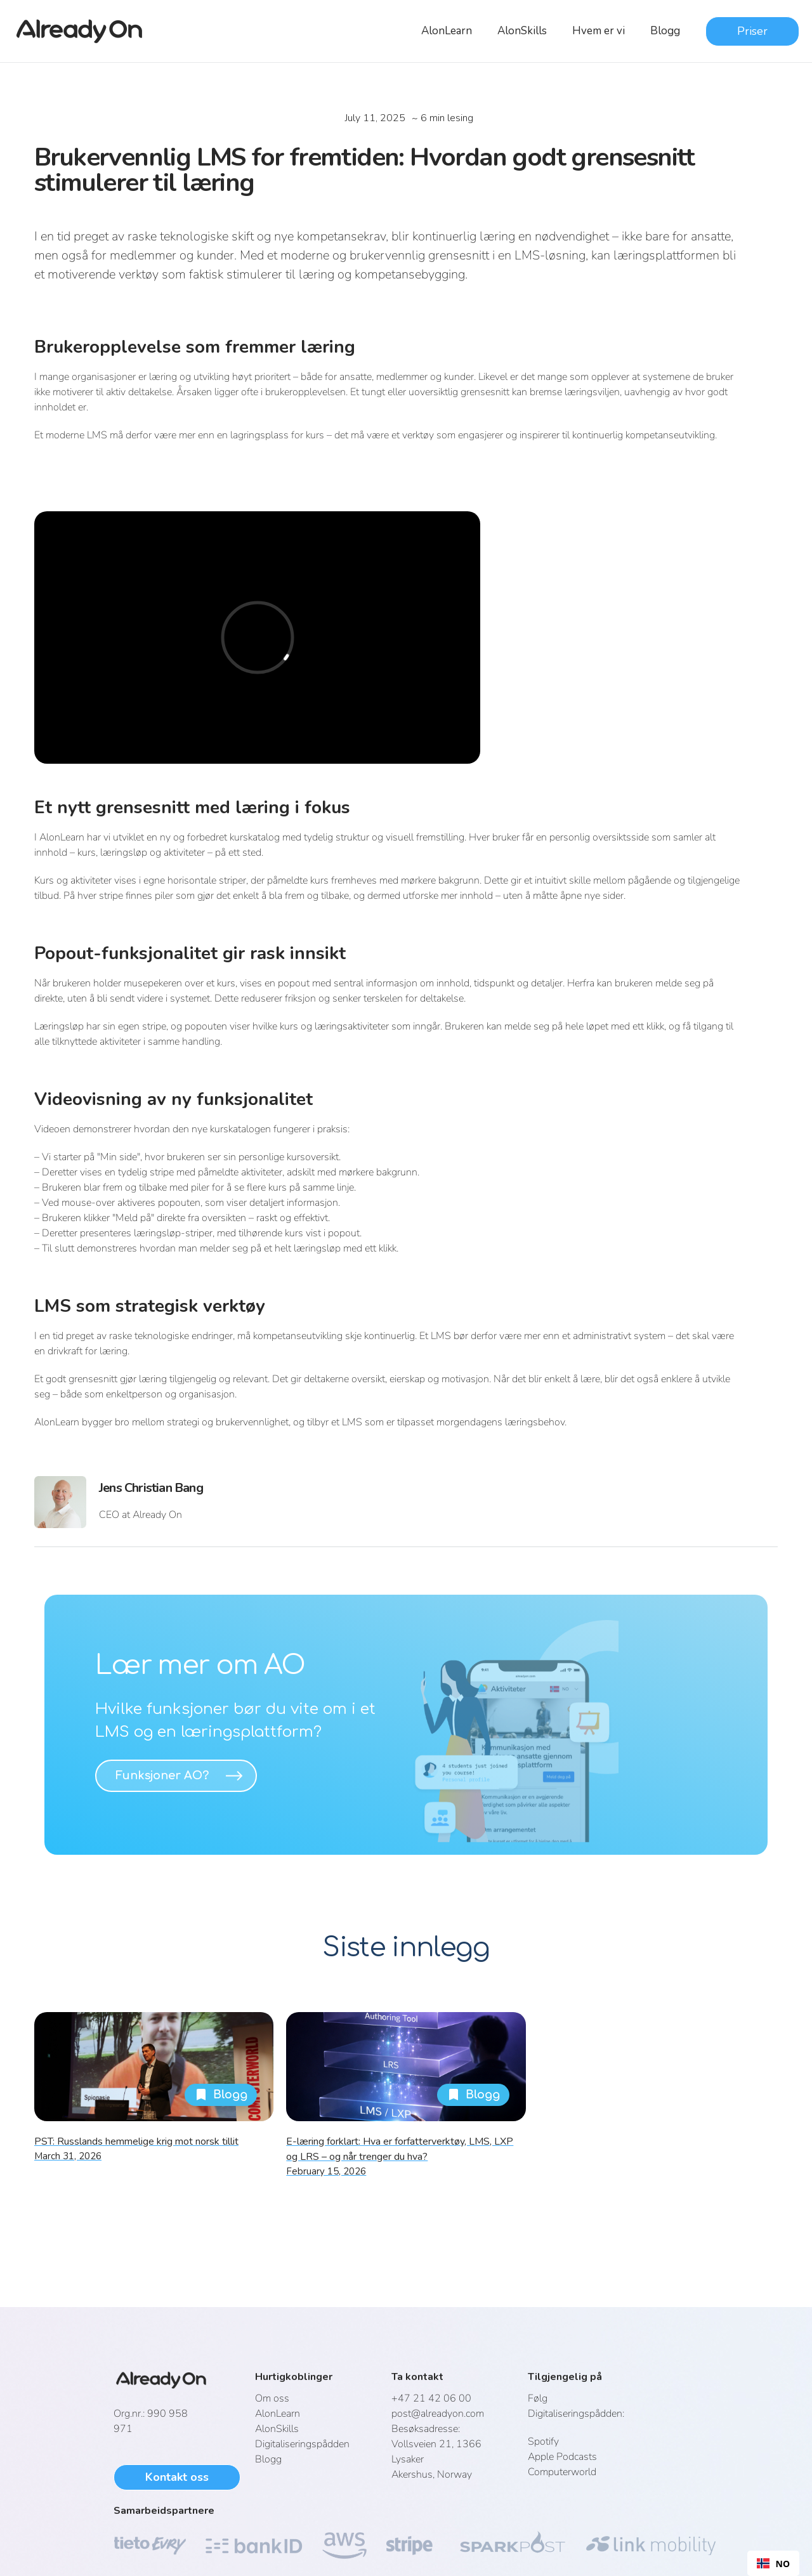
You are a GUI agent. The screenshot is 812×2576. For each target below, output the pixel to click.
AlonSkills (522, 30)
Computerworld (562, 2472)
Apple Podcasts (562, 2457)
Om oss (272, 2398)
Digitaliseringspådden (302, 2444)
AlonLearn (446, 30)
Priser (752, 31)
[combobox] (773, 2563)
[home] (87, 31)
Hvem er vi (598, 30)
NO (773, 2564)
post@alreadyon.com (437, 2414)
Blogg (665, 30)
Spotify (543, 2442)
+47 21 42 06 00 (431, 2398)
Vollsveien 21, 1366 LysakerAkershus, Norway (436, 2451)
